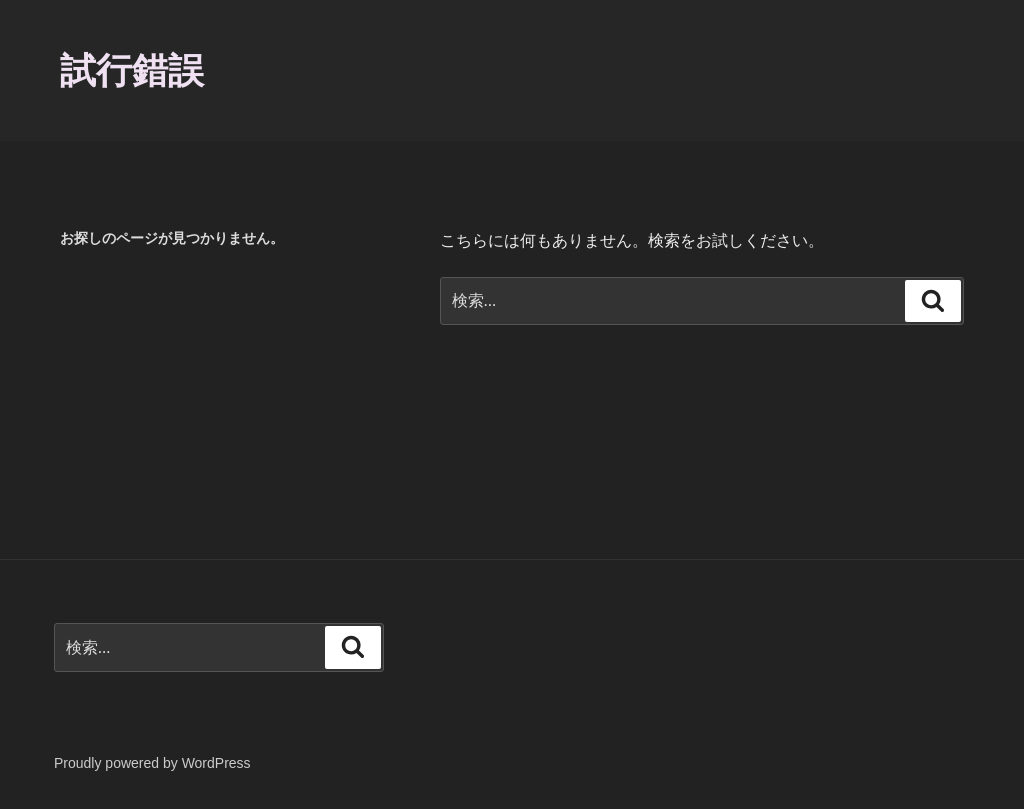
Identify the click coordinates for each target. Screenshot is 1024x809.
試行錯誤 (132, 70)
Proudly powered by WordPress (152, 763)
